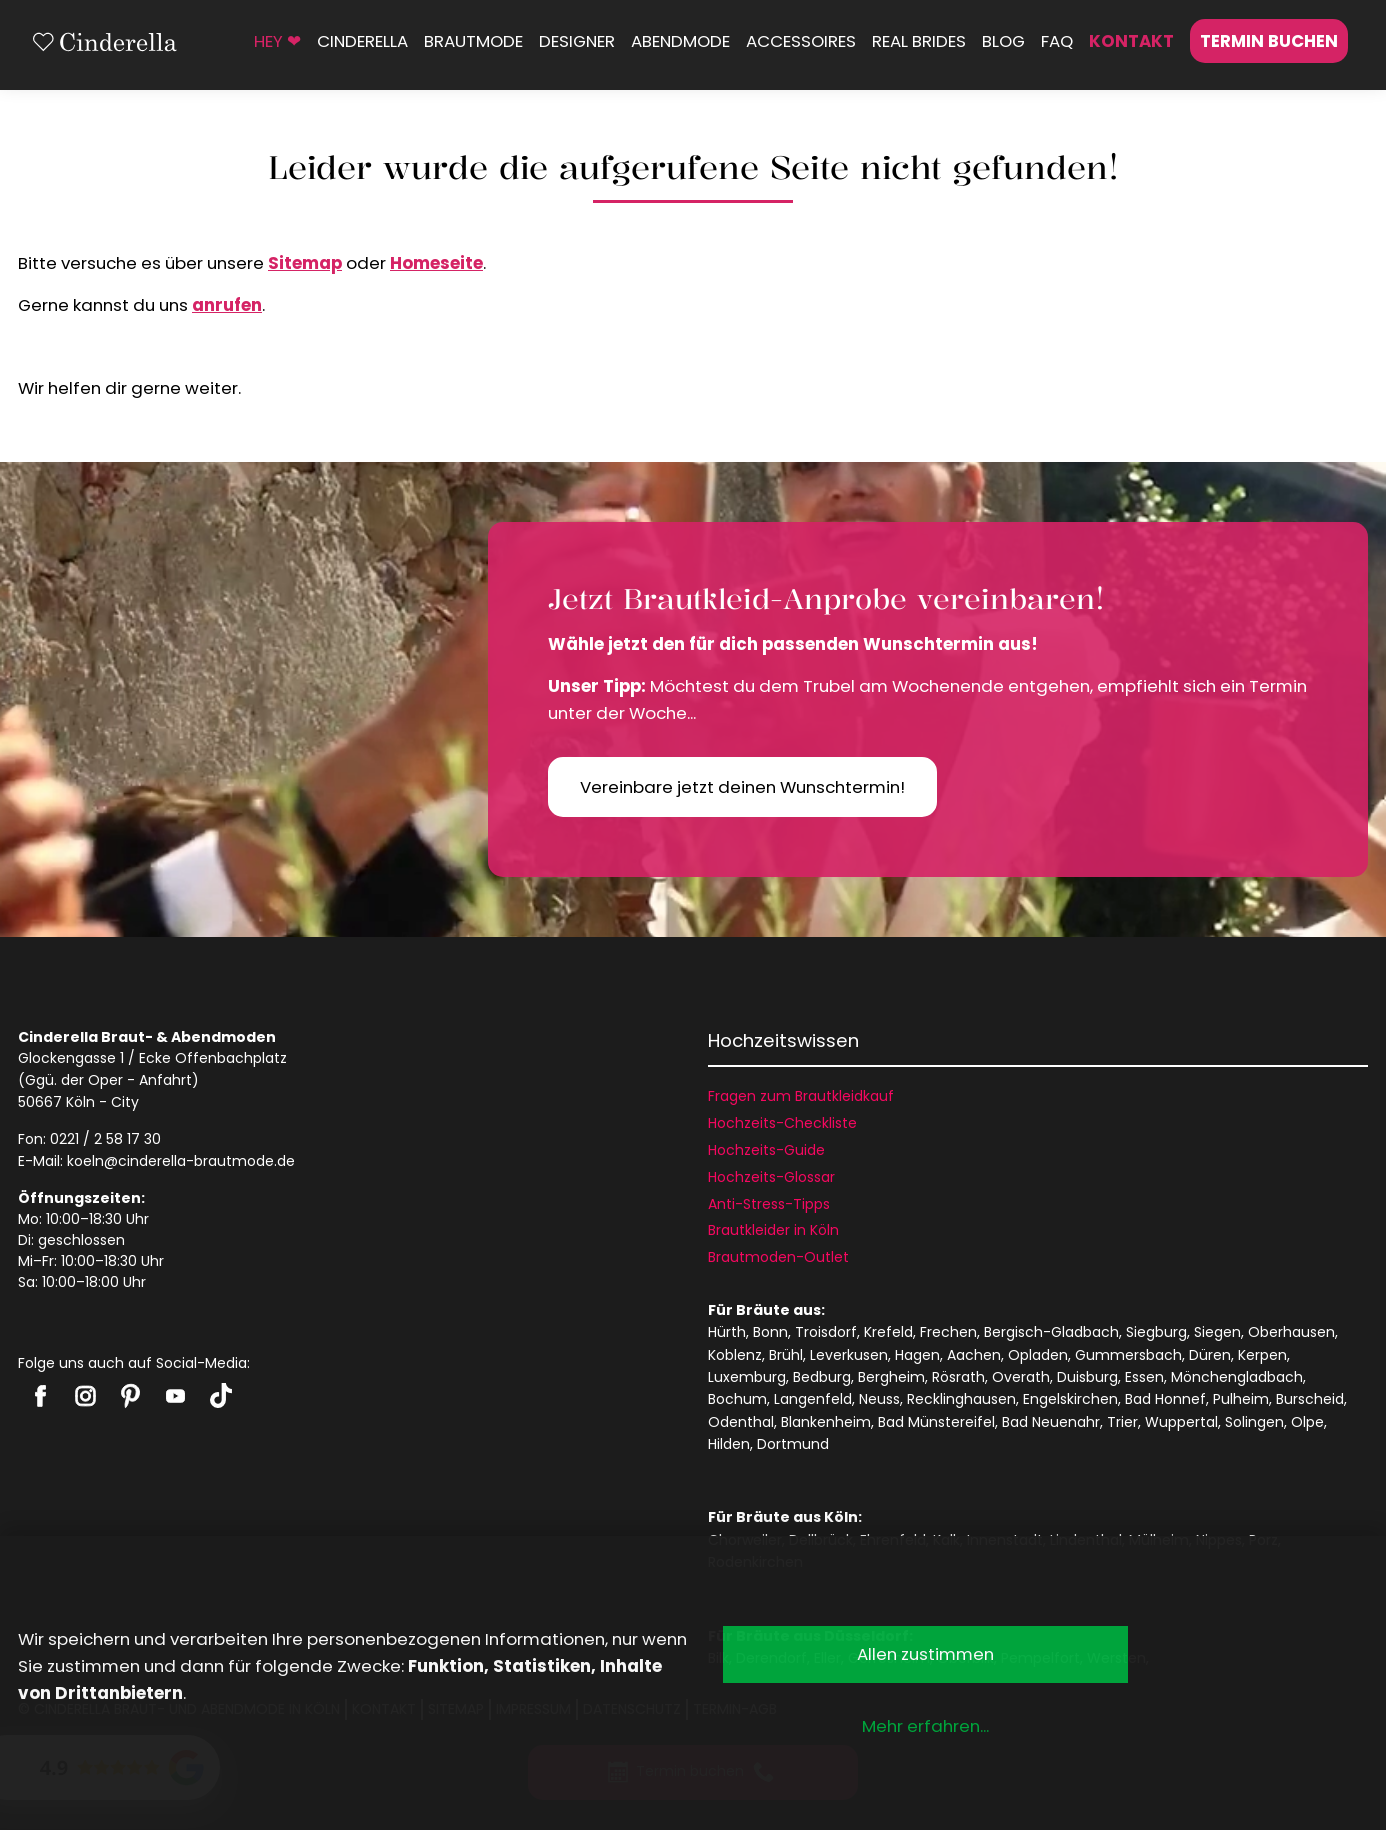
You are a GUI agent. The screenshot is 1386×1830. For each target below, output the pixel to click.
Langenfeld (813, 1399)
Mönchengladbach (1237, 1377)
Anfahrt (165, 1080)
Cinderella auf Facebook (40, 1396)
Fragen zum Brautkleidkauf (801, 1096)
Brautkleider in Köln (773, 1230)
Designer (577, 41)
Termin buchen (1269, 41)
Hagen (917, 1355)
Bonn (770, 1332)
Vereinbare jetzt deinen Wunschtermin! (742, 787)
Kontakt (1131, 41)
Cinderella (362, 41)
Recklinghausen (961, 1399)
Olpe (1307, 1422)
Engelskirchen (1070, 1399)
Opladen (1038, 1355)
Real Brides (919, 41)
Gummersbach (1128, 1355)
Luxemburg (747, 1377)
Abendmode (680, 41)
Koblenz (735, 1355)
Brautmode (473, 41)
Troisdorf (826, 1332)
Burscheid (1310, 1399)
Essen (1144, 1377)
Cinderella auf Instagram (85, 1396)
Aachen (974, 1355)
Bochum (737, 1399)
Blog (1003, 41)
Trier (1122, 1422)
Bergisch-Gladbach (1051, 1332)
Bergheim (891, 1377)
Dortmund (793, 1444)
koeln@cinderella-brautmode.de (181, 1161)
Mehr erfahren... (925, 1726)
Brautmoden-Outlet (778, 1257)
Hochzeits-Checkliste (782, 1123)
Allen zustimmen (925, 1654)
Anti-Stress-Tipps (769, 1204)
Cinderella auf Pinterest (130, 1396)
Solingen (1254, 1422)
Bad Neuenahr (1051, 1422)
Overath (1021, 1377)
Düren (1210, 1355)
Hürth (727, 1332)
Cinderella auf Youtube (175, 1396)
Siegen (1217, 1332)
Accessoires (801, 41)
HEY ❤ (277, 41)
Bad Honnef (1165, 1399)
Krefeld (888, 1332)
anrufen (227, 305)
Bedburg (822, 1377)
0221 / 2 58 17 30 (105, 1139)
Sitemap (305, 263)
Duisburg (1087, 1377)
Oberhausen (1291, 1332)
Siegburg (1156, 1332)
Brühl (786, 1355)
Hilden (729, 1444)
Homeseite (436, 263)
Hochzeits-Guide (766, 1150)
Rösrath (958, 1377)
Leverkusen (849, 1355)
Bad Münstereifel (936, 1422)
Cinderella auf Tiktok (220, 1395)
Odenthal (741, 1422)
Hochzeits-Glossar (771, 1177)
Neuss (879, 1399)
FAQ (1057, 41)
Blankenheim (826, 1422)
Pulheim (1241, 1399)
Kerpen (1262, 1355)
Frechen (948, 1332)
